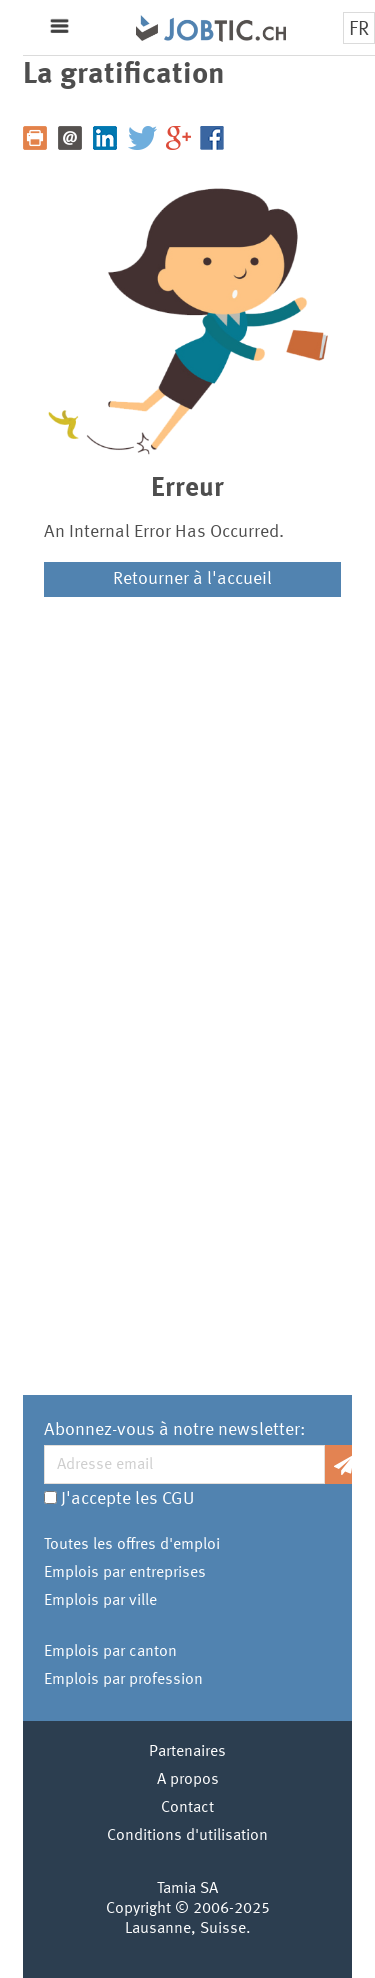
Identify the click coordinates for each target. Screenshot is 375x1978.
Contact (187, 1808)
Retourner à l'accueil (192, 579)
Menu (59, 26)
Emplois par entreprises (125, 1573)
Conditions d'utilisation (187, 1836)
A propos (188, 1780)
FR (359, 30)
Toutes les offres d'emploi (132, 1545)
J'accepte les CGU (127, 1499)
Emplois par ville (100, 1601)
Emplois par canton (110, 1652)
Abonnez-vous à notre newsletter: (174, 1430)
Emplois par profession (123, 1680)
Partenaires (187, 1752)
